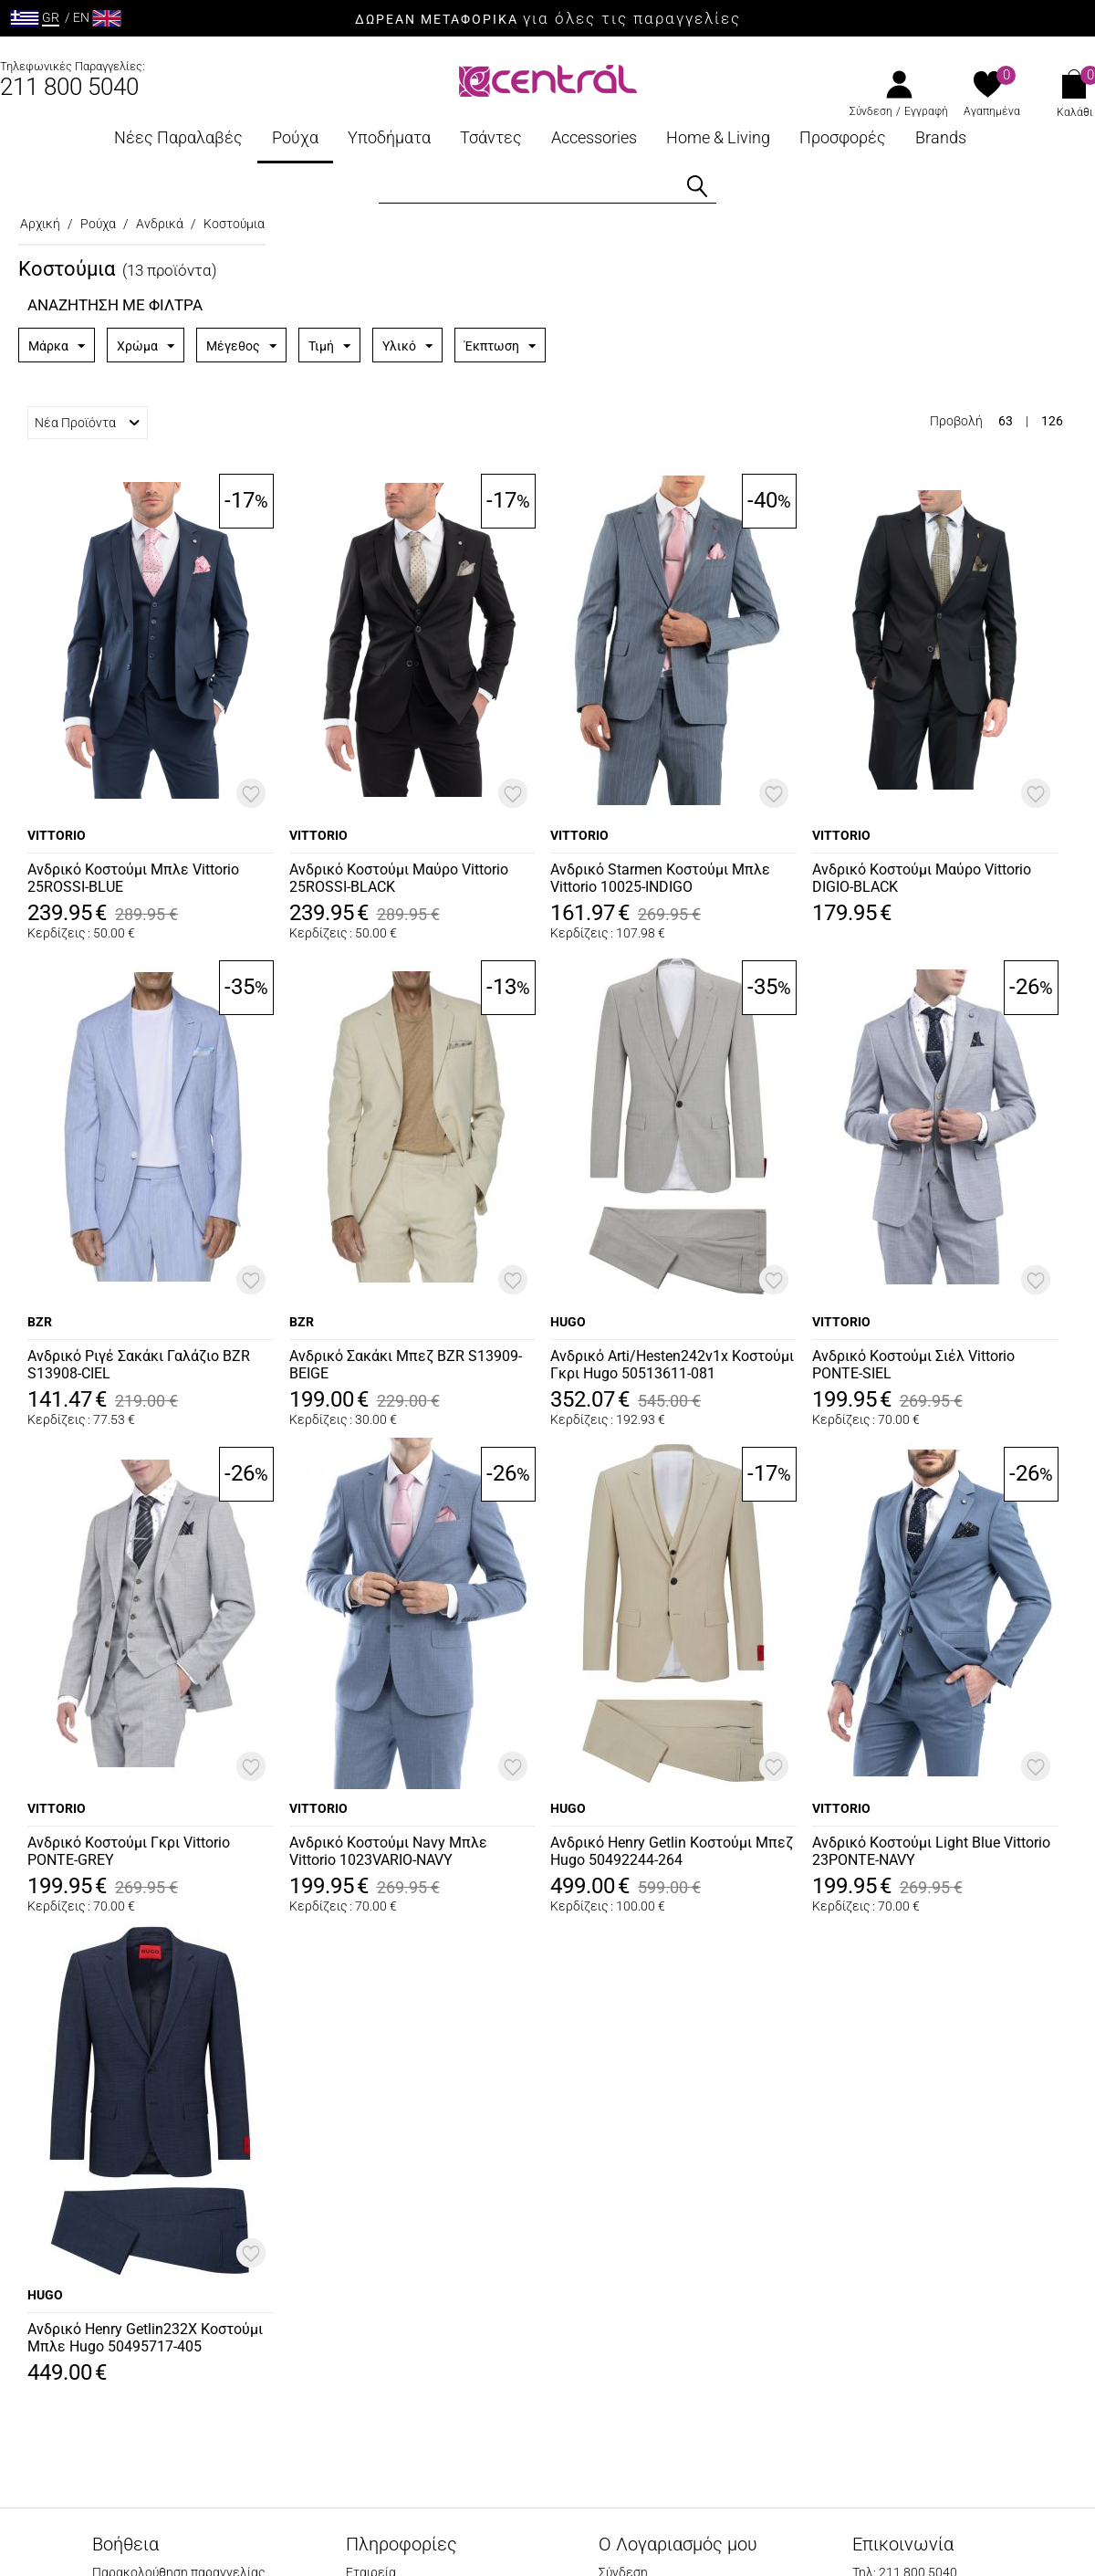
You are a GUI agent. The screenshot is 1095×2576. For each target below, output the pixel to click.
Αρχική (40, 223)
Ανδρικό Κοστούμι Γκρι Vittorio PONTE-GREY (128, 1851)
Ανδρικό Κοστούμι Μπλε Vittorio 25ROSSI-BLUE (133, 878)
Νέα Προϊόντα (87, 422)
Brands (940, 137)
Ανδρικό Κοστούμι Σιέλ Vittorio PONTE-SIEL (913, 1364)
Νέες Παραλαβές (178, 137)
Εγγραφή (926, 111)
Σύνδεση (871, 111)
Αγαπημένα (992, 111)
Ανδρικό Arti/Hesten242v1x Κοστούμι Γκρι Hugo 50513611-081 (672, 1364)
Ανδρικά (159, 223)
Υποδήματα (389, 137)
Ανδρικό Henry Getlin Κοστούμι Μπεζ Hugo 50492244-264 (671, 1851)
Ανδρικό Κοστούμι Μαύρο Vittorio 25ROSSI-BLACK (398, 878)
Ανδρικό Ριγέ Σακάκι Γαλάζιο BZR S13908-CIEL (138, 1364)
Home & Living (718, 137)
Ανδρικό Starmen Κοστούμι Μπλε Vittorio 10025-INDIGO (660, 878)
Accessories (594, 137)
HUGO (568, 1321)
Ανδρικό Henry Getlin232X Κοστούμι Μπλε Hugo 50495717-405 (145, 2337)
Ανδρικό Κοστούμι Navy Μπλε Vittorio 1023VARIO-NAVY (388, 1851)
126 (1052, 421)
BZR (39, 1321)
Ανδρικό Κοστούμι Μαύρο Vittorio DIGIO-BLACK (921, 878)
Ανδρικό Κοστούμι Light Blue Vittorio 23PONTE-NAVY (931, 1851)
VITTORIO (56, 835)
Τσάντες (491, 137)
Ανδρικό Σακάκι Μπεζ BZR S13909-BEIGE (405, 1364)
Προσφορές (842, 137)
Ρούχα (295, 137)
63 (1005, 421)
